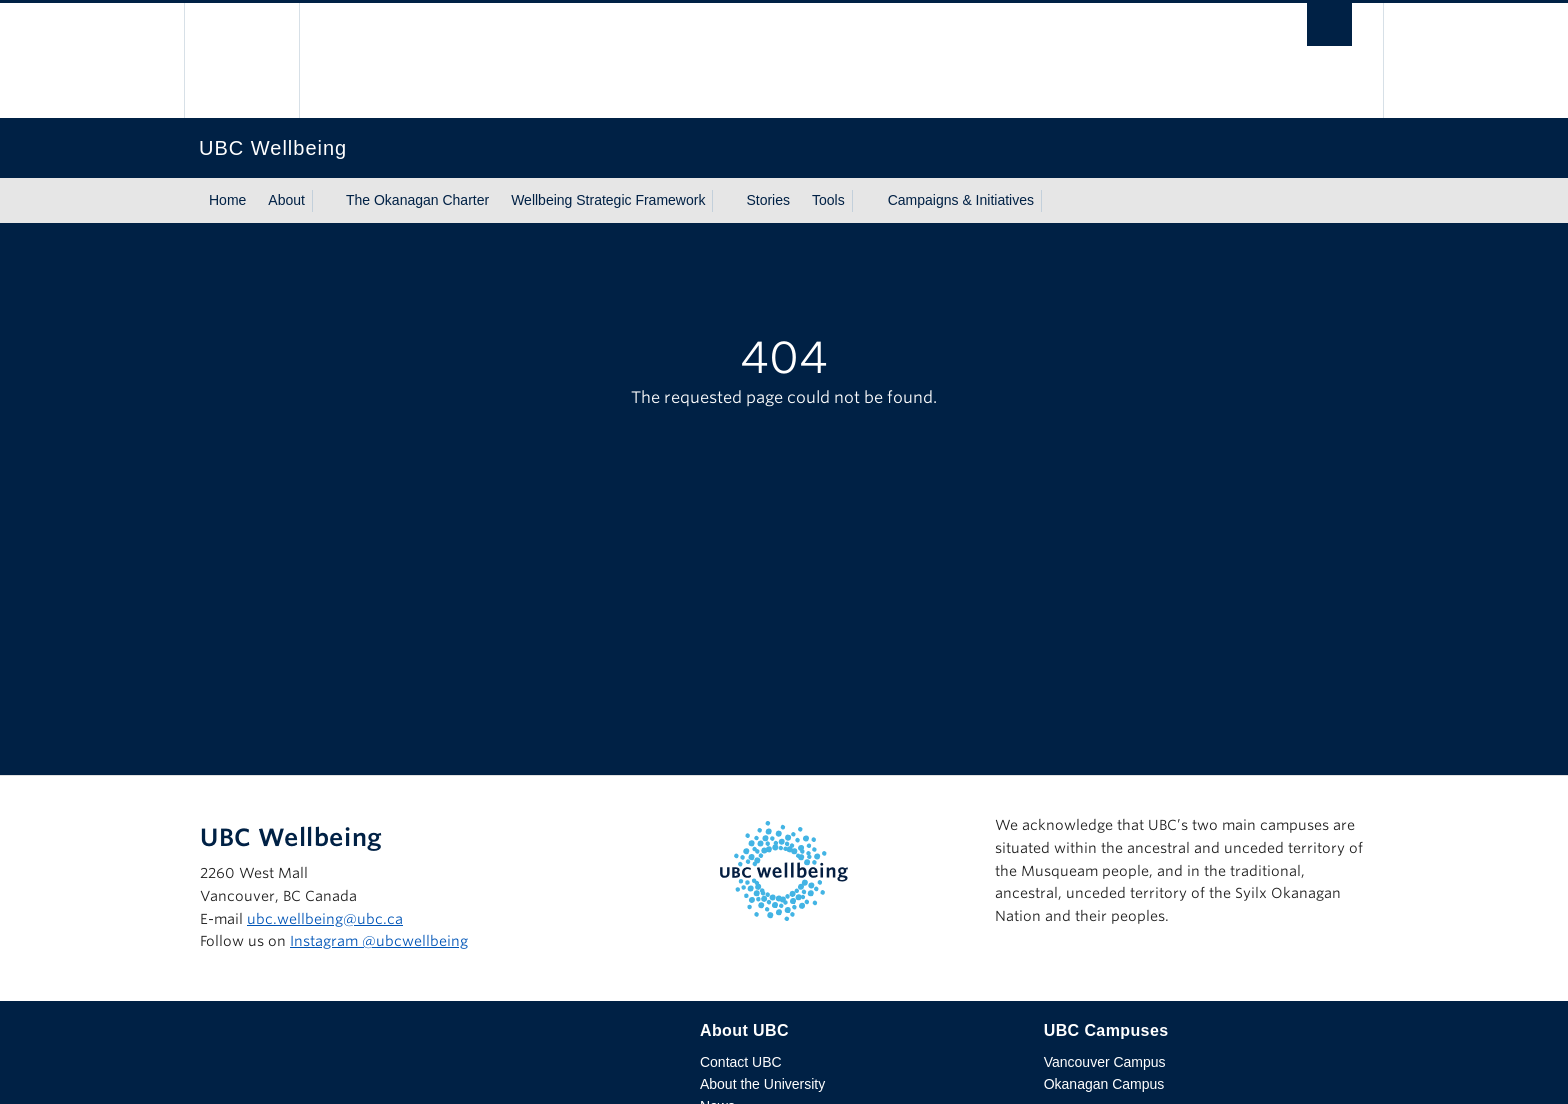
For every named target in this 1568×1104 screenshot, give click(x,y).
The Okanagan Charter (417, 200)
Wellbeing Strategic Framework (608, 200)
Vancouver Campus (1105, 1062)
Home (227, 200)
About (286, 200)
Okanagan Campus (1104, 1084)
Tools (828, 200)
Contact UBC (741, 1062)
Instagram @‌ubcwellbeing (379, 941)
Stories (768, 200)
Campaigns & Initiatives (961, 200)
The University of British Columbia (241, 60)
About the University (762, 1084)
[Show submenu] (324, 201)
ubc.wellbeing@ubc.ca (325, 919)
